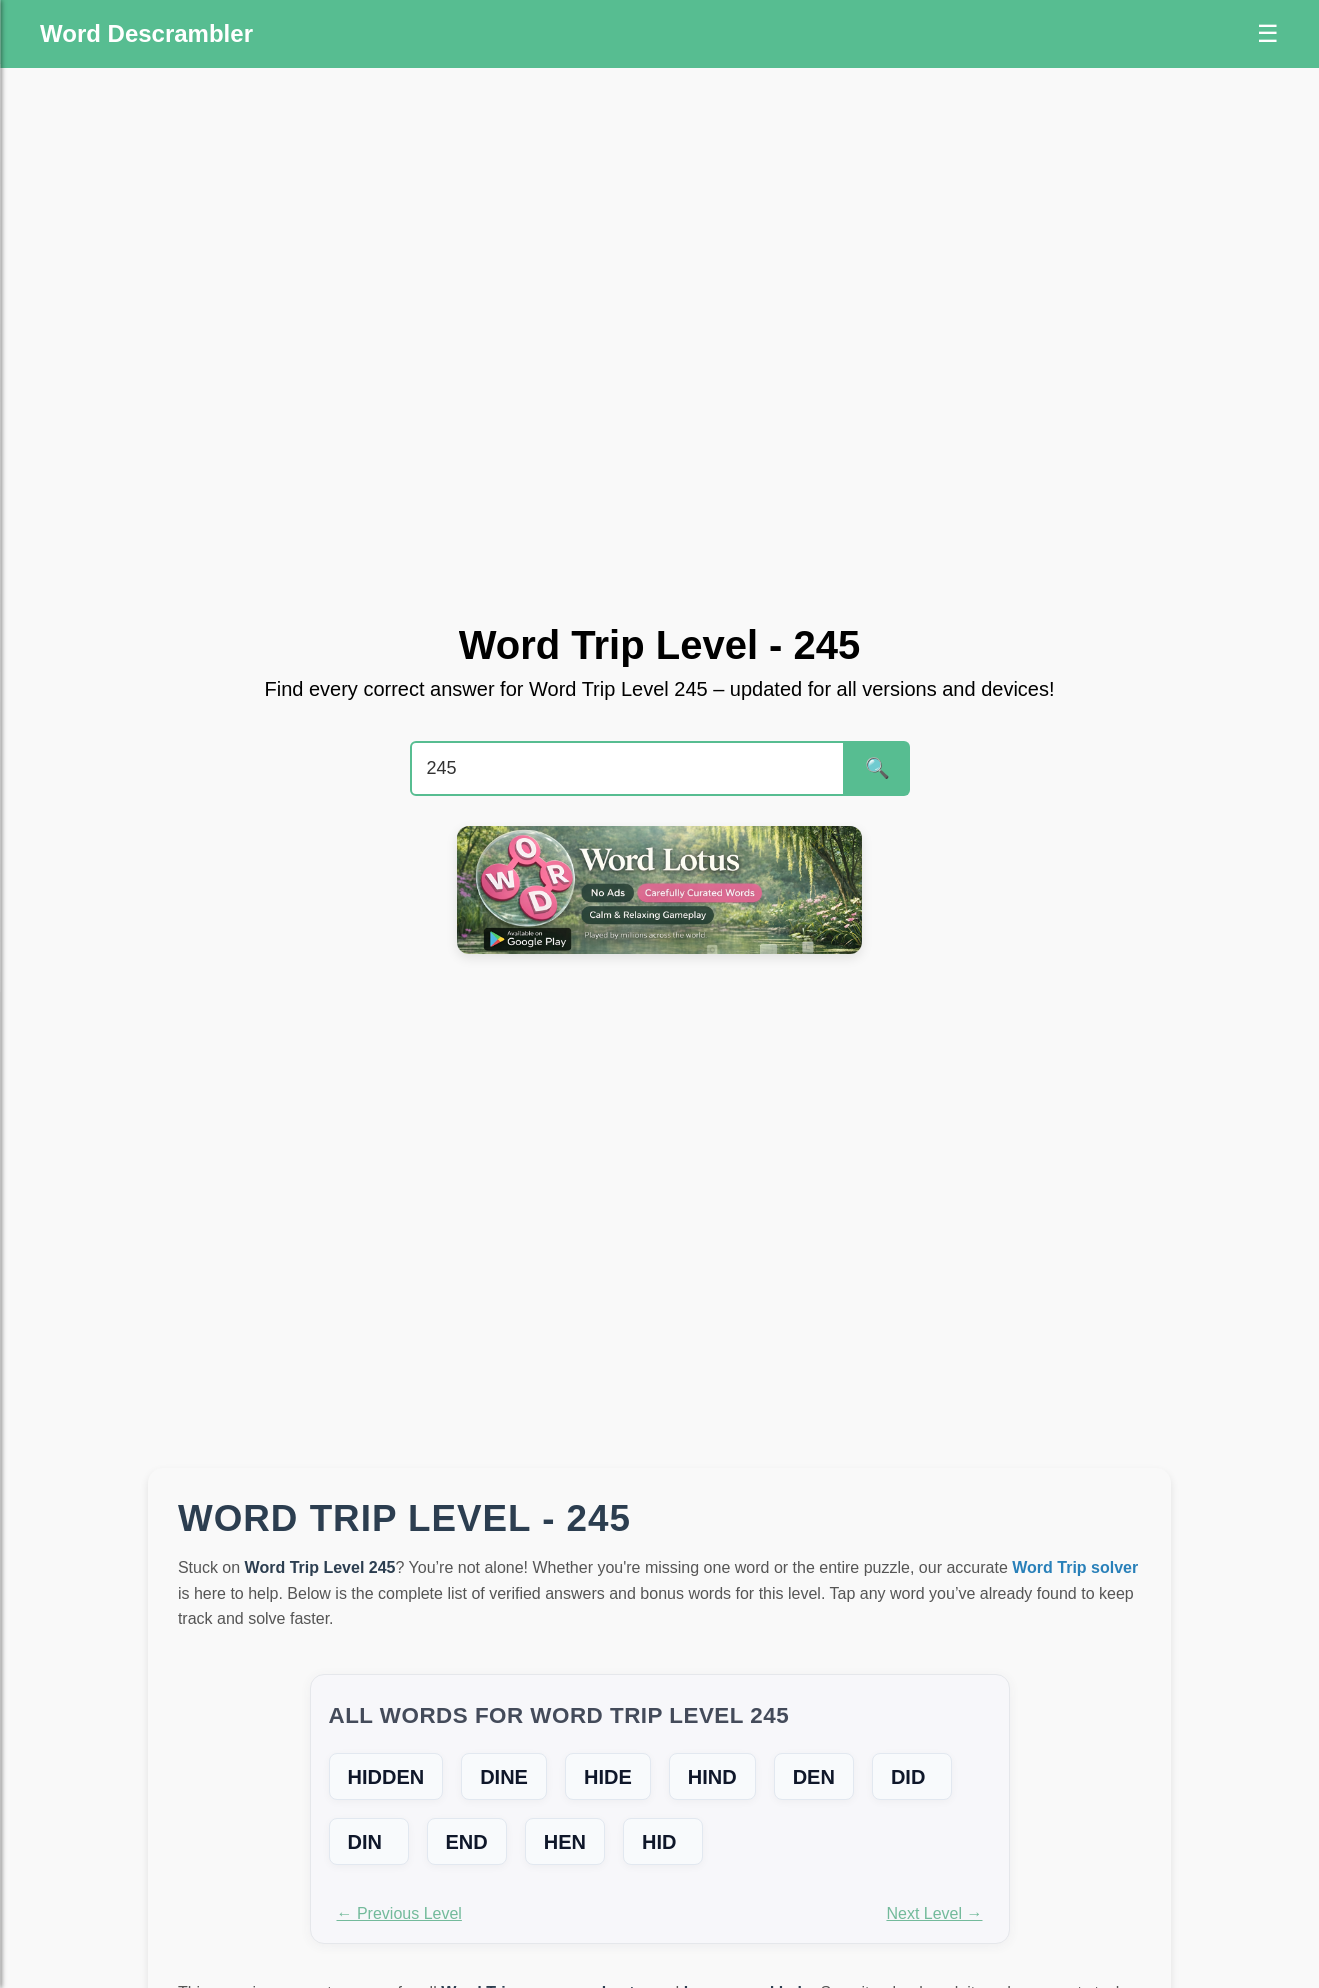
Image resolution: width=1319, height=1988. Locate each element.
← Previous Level (399, 1913)
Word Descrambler (146, 33)
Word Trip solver (1075, 1567)
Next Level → (934, 1913)
